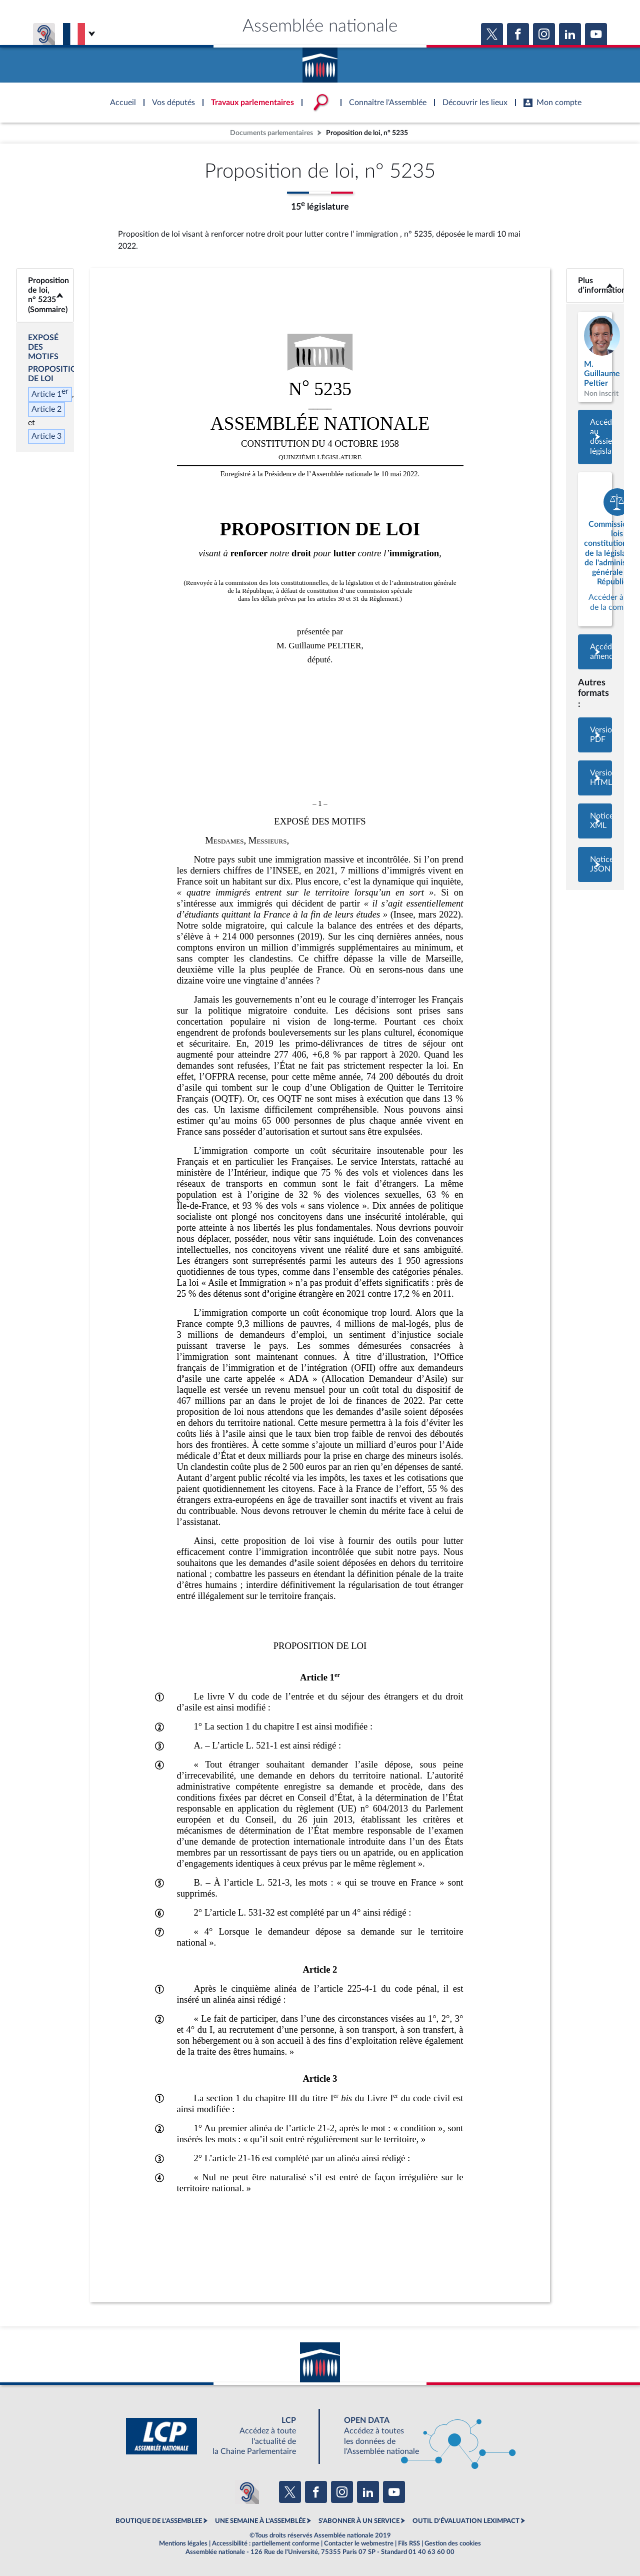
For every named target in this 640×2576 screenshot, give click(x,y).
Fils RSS (409, 2543)
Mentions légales (183, 2543)
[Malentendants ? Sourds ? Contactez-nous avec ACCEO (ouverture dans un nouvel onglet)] (247, 2492)
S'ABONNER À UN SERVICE (359, 2521)
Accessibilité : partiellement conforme (266, 2543)
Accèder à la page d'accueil (320, 61)
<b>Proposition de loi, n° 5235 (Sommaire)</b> (45, 295)
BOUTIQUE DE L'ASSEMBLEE (159, 2521)
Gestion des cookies (452, 2543)
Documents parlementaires (271, 133)
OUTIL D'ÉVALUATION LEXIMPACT (466, 2521)
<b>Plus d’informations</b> (595, 285)
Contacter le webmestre (359, 2543)
